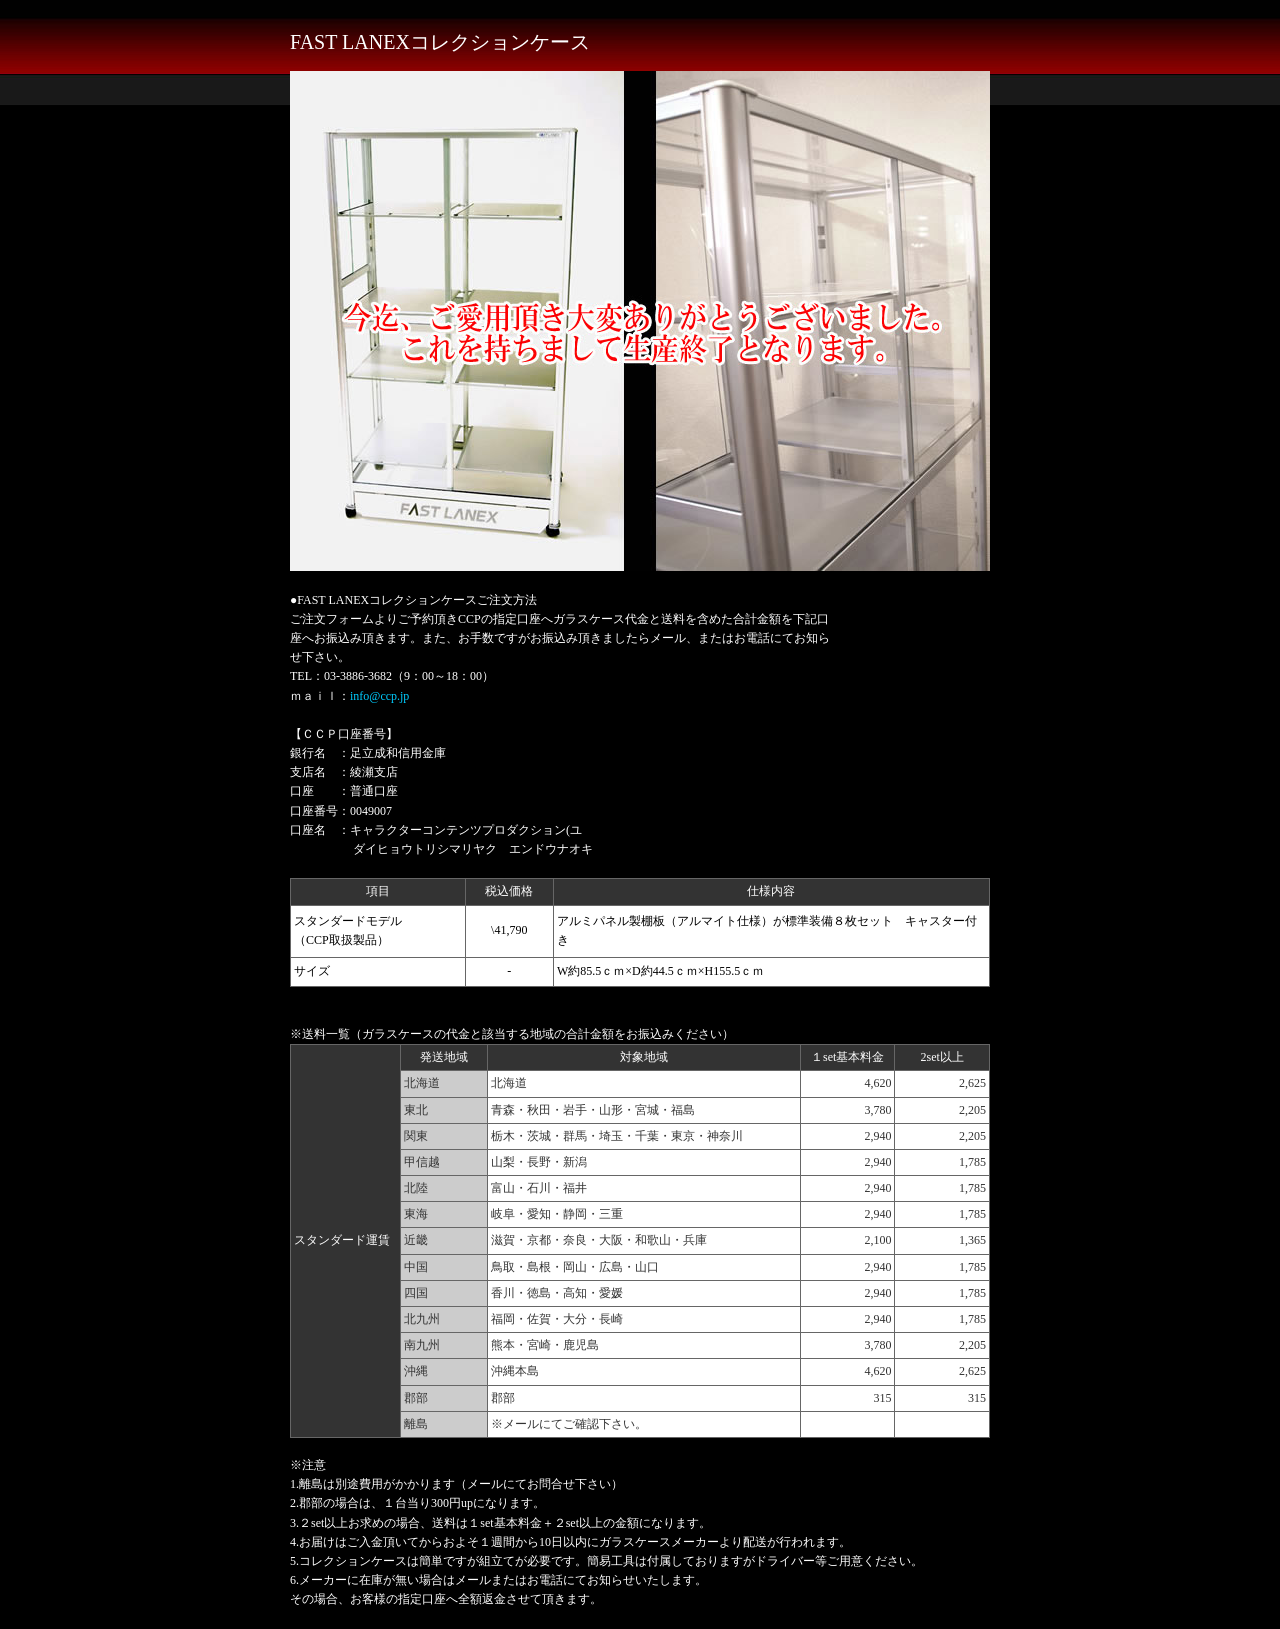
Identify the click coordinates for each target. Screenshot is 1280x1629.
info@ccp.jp (379, 696)
